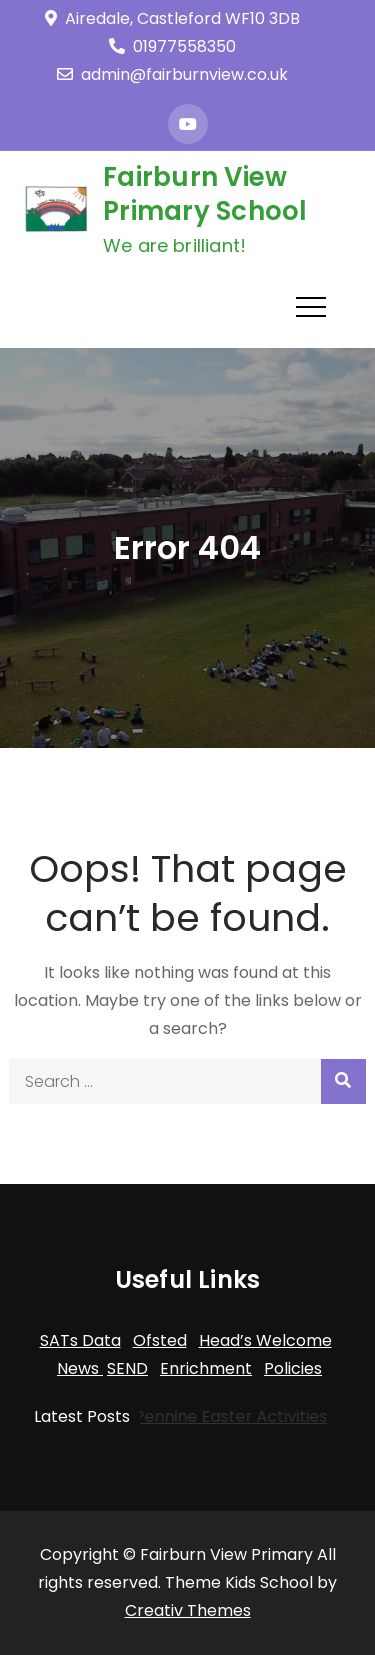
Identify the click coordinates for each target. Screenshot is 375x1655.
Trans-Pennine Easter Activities (199, 1416)
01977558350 (172, 46)
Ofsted (160, 1340)
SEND (127, 1368)
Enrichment (206, 1368)
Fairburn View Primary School (205, 194)
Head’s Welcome (265, 1340)
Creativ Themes (188, 1610)
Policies (293, 1368)
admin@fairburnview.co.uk (172, 74)
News (80, 1368)
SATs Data (80, 1340)
